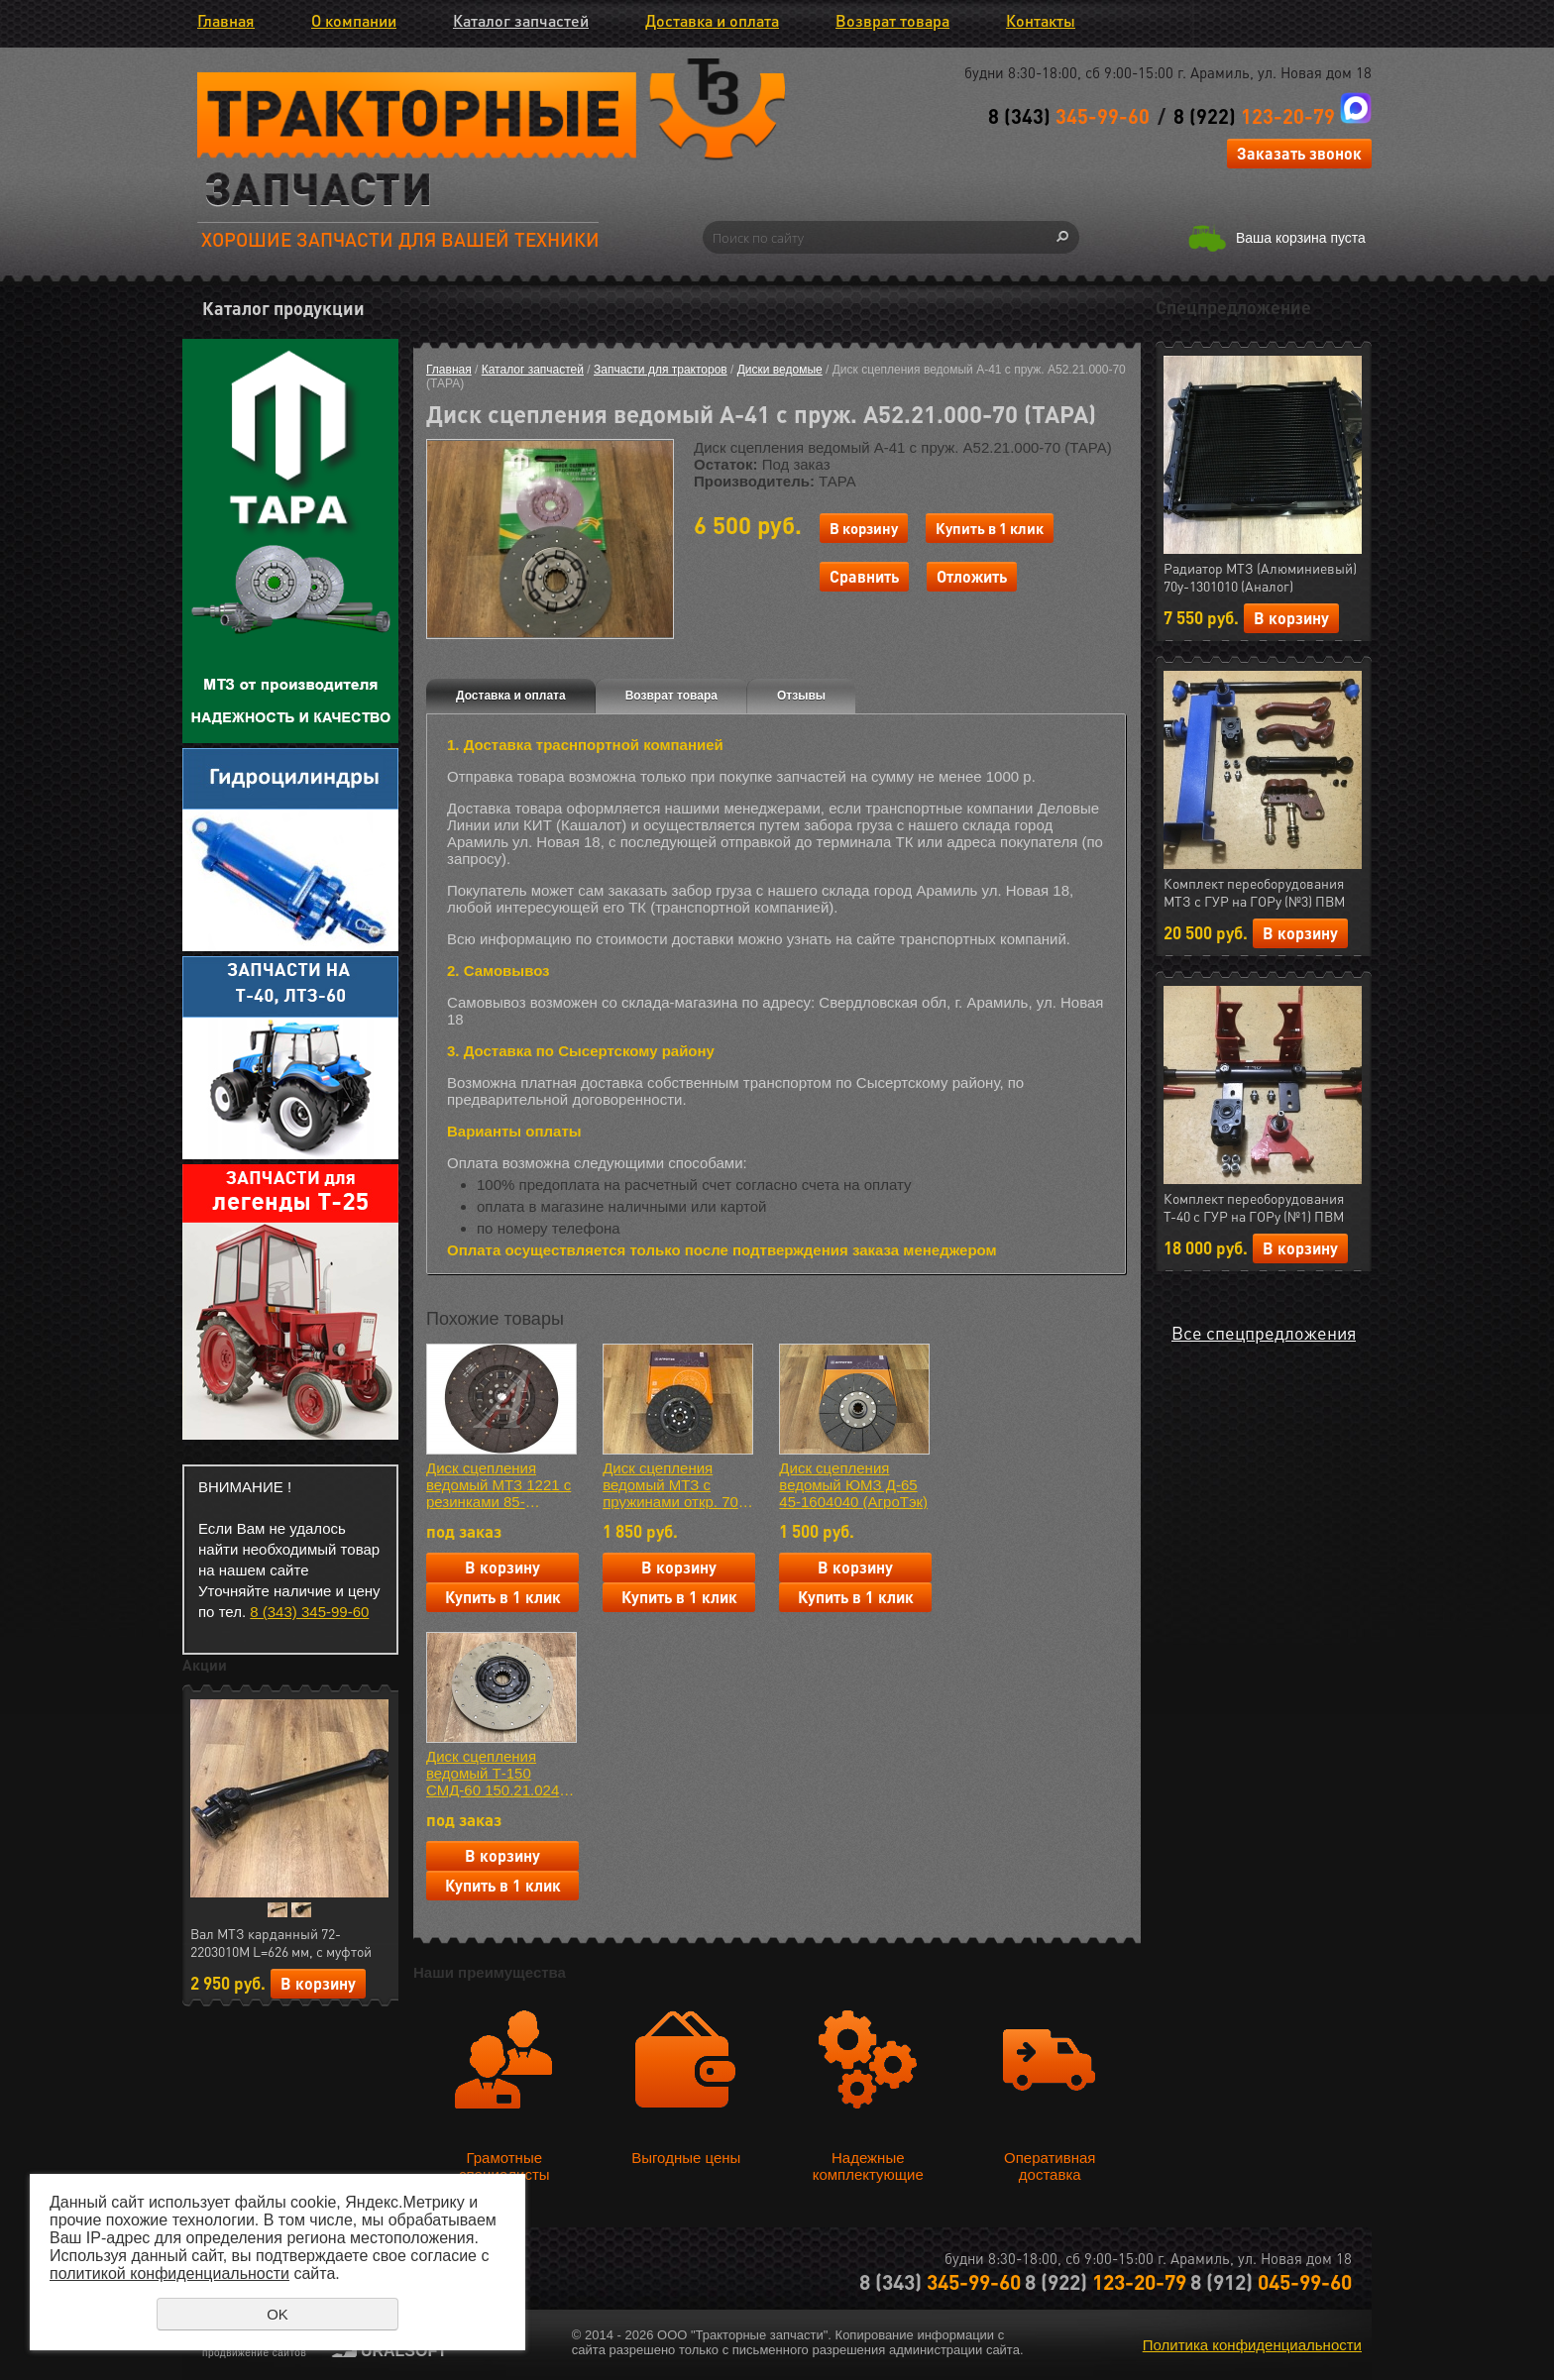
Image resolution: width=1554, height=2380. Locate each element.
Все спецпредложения (1263, 1332)
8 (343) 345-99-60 (309, 1611)
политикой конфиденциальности (169, 2273)
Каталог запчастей (521, 20)
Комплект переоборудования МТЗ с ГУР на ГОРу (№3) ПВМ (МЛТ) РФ (1254, 893)
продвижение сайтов (254, 2352)
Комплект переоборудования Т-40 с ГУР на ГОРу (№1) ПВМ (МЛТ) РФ (1254, 1208)
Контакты (1040, 20)
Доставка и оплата (712, 20)
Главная (226, 20)
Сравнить (864, 576)
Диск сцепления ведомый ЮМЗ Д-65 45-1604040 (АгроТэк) (853, 1485)
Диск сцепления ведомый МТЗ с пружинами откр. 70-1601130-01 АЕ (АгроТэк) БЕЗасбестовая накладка (673, 1485)
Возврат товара (892, 20)
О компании (353, 20)
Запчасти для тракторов (660, 370)
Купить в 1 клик (990, 528)
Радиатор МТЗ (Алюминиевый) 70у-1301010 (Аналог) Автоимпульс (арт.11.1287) (1260, 577)
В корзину (318, 1983)
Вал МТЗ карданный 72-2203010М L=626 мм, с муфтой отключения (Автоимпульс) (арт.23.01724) (281, 1943)
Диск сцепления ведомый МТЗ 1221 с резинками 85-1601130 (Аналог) (498, 1485)
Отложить (972, 576)
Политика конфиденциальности (1252, 2344)
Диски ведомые (780, 370)
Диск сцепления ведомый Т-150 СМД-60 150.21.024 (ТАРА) (492, 1773)
